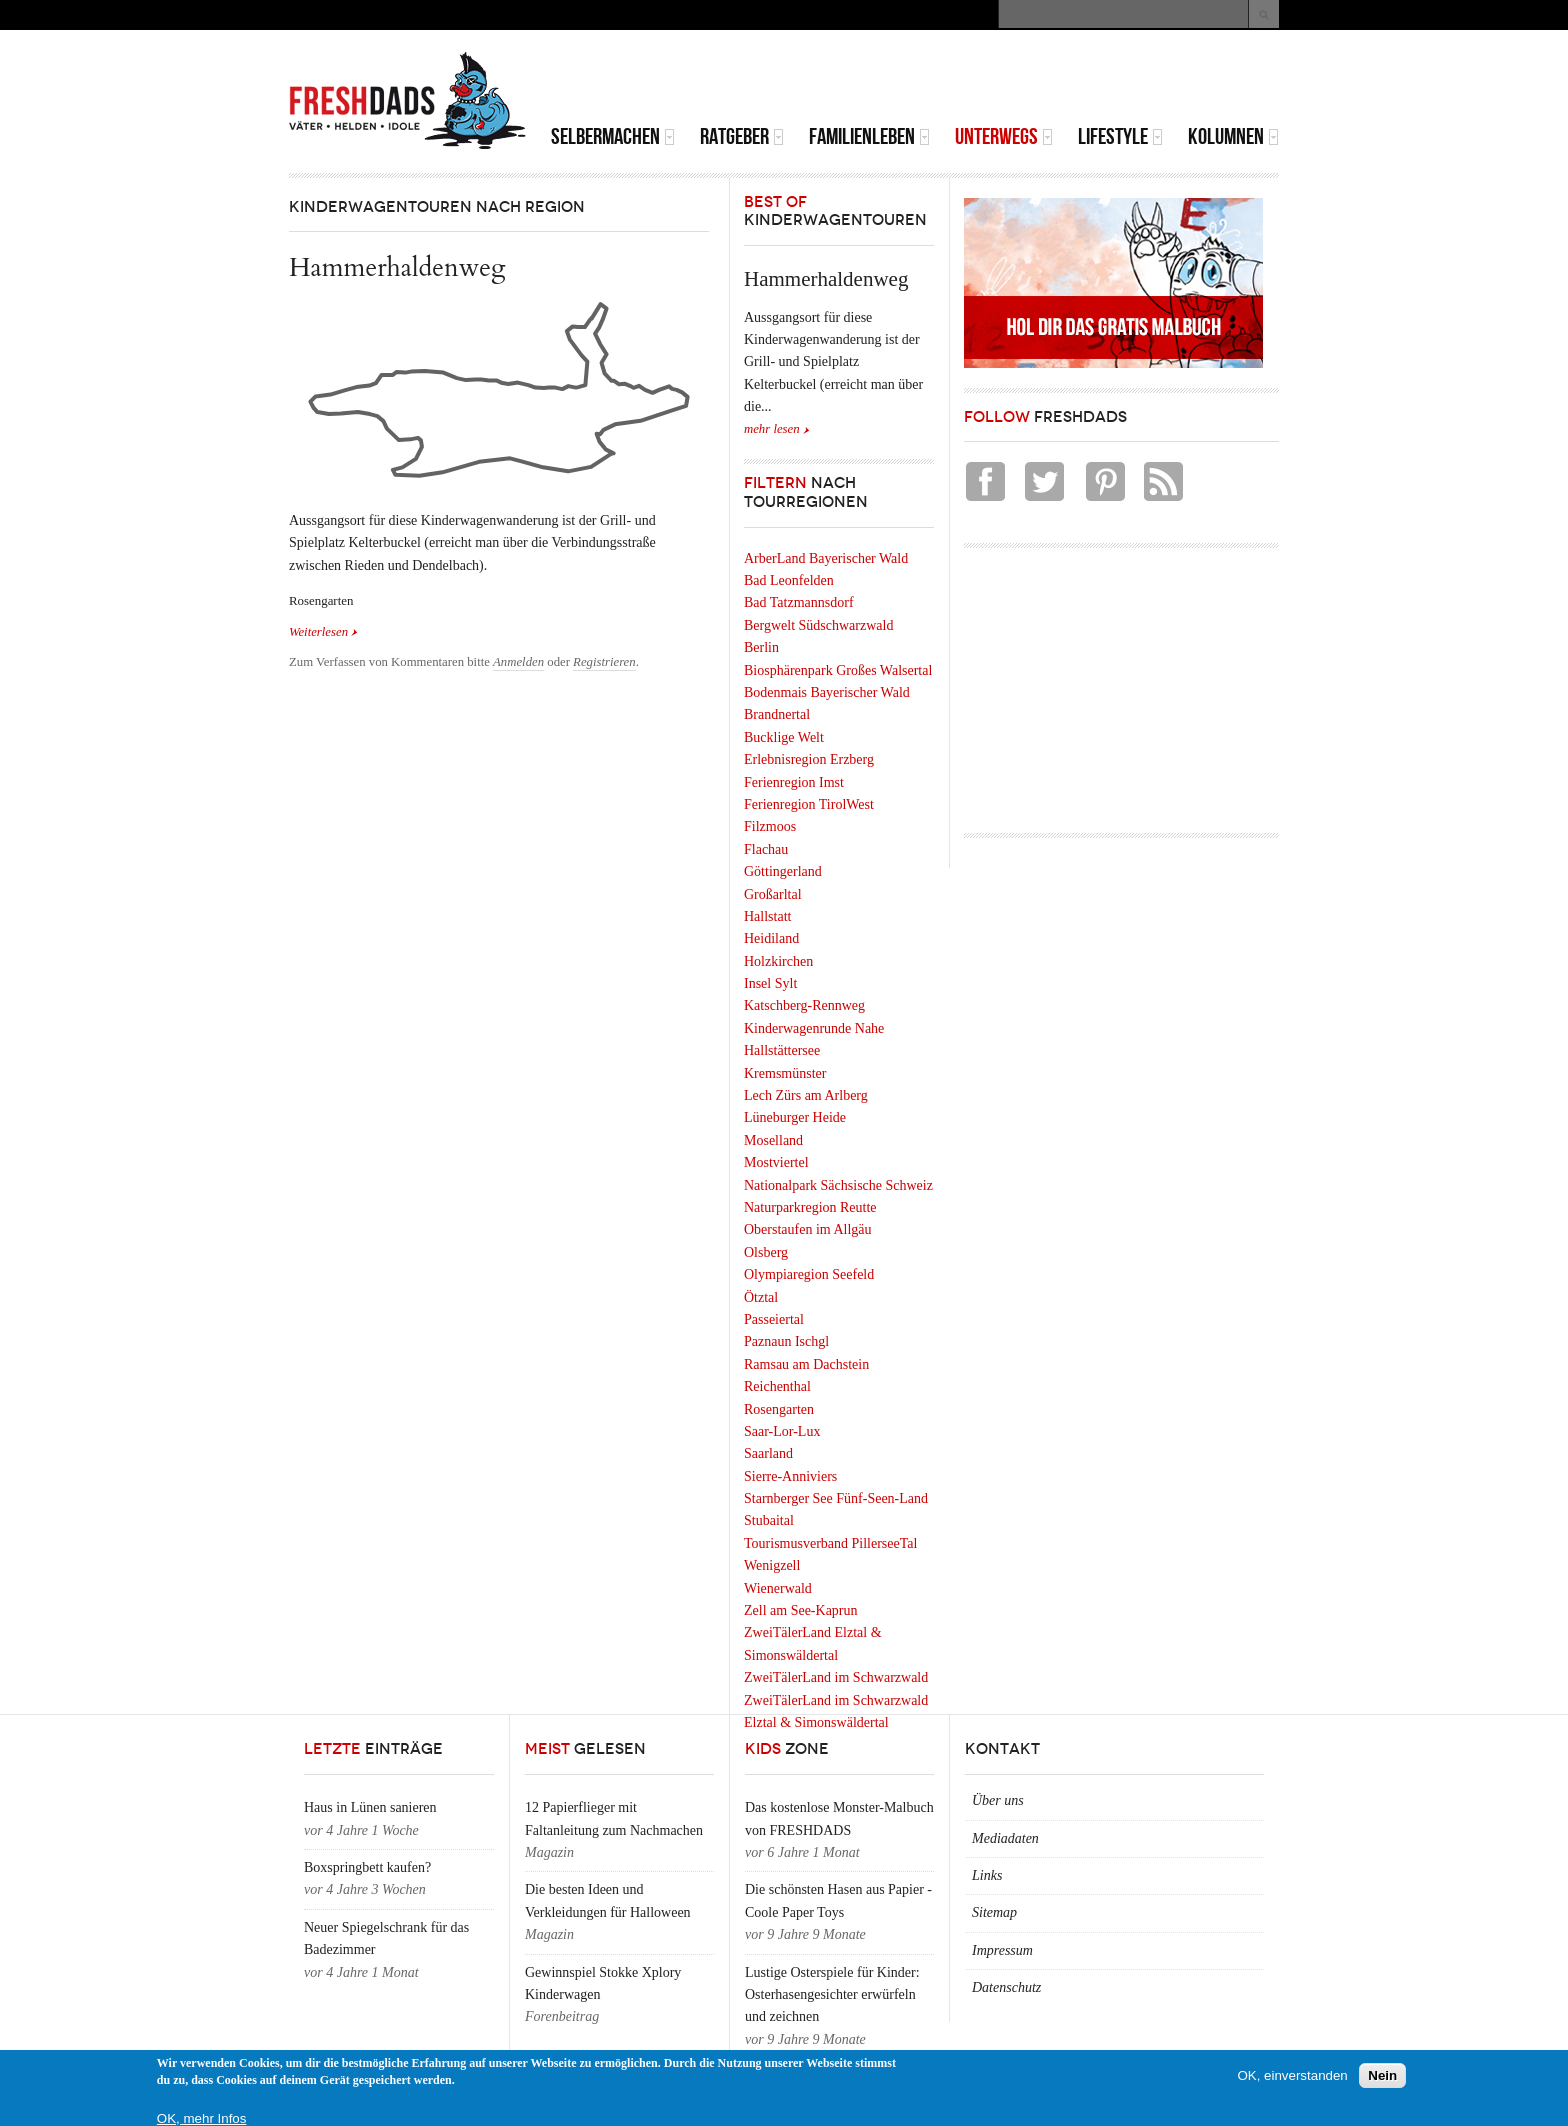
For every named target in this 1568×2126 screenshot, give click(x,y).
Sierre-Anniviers (790, 1476)
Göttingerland (783, 871)
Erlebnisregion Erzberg (809, 759)
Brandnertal (777, 714)
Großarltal (773, 894)
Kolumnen (1233, 136)
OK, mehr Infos (202, 2118)
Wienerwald (778, 1588)
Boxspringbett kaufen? (367, 1867)
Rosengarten (779, 1409)
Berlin (761, 647)
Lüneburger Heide (795, 1117)
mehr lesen (772, 429)
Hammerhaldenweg (397, 267)
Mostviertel (776, 1162)
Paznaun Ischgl (786, 1341)
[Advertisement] (1045, 80)
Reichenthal (777, 1386)
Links (987, 1875)
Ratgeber (742, 136)
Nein (1382, 2075)
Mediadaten (1005, 1838)
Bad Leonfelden (789, 580)
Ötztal (761, 1297)
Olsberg (766, 1252)
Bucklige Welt (784, 737)
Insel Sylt (770, 983)
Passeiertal (774, 1319)
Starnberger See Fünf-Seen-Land (836, 1498)
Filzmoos (770, 826)
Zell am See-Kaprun (801, 1610)
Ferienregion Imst (794, 782)
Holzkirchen (778, 961)
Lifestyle (1120, 136)
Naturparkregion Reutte (810, 1207)
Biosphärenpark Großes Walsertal (838, 670)
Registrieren (604, 662)
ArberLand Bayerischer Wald (826, 558)
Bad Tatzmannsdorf (799, 602)
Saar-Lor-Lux (782, 1431)
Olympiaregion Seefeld (809, 1274)
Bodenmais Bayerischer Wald (827, 692)
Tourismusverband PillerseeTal (830, 1543)
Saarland (768, 1453)
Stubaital (769, 1520)
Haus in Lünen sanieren (370, 1807)
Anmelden (518, 662)
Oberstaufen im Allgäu (808, 1229)
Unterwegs (1004, 136)
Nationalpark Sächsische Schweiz (838, 1185)
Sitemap (994, 1912)
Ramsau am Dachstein (806, 1364)
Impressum (1002, 1950)
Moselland (773, 1140)
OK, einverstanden (1292, 2075)
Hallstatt (767, 916)
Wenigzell (772, 1565)
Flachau (766, 849)
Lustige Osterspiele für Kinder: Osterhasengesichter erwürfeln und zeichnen (832, 1995)
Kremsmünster (785, 1073)
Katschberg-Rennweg (804, 1005)
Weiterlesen (323, 630)
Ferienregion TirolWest (809, 804)
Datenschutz (1006, 1987)
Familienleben (869, 136)
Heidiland (771, 938)
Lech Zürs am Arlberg (806, 1095)
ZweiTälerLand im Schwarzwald (836, 1677)
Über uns (998, 1800)
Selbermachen (613, 136)
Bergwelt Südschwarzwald (818, 625)
